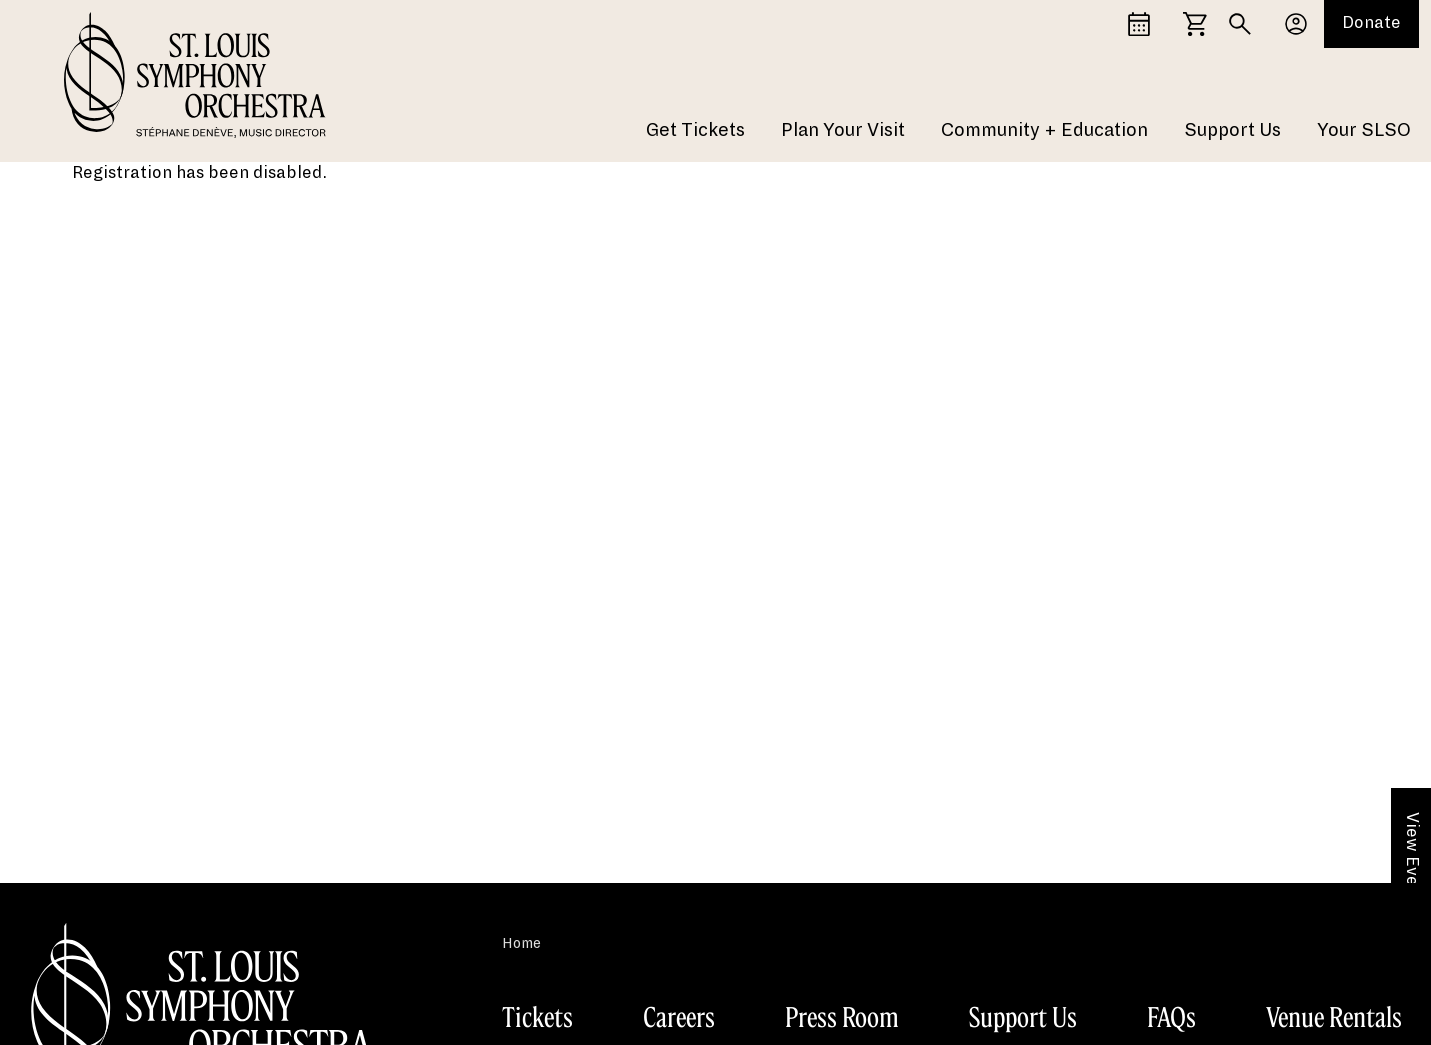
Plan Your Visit (843, 130)
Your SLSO (1364, 130)
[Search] (1240, 24)
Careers (679, 1017)
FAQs (1171, 1017)
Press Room (842, 1017)
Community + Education (1044, 130)
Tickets (537, 1017)
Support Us (1232, 130)
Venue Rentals (1334, 1017)
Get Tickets (695, 130)
